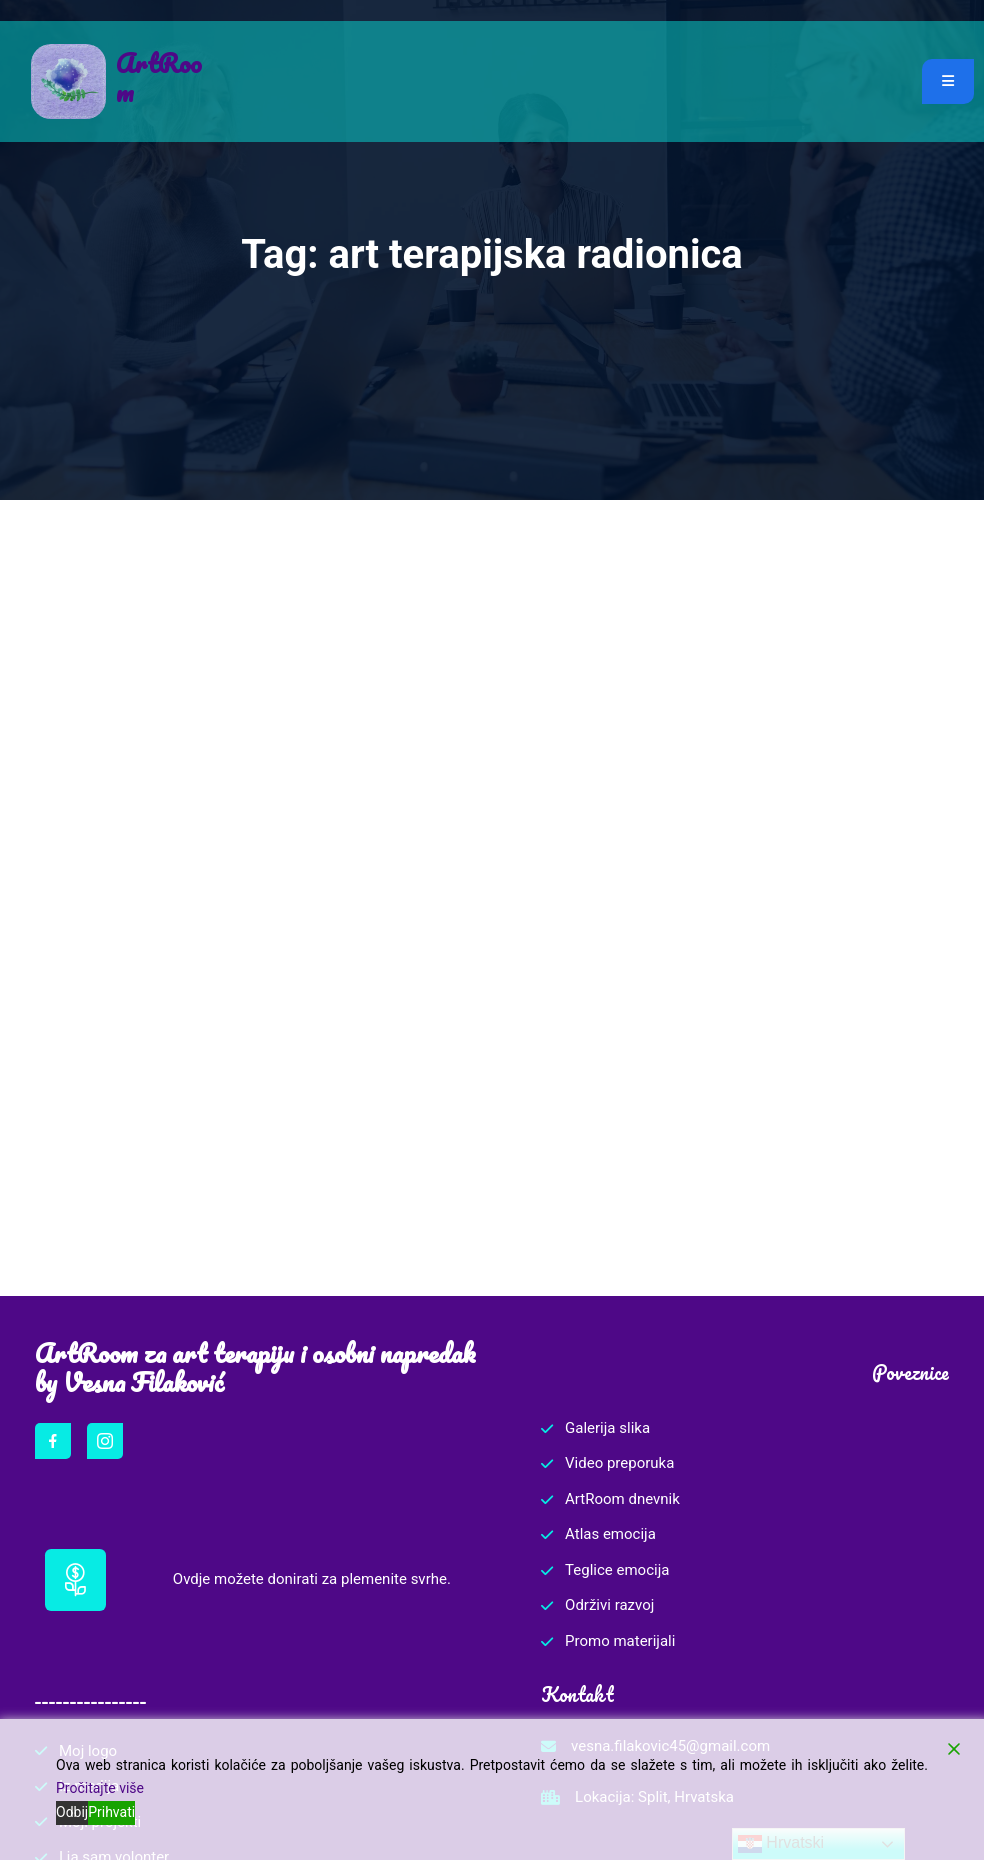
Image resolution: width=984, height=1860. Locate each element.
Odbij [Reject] (72, 1812)
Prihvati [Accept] (111, 1812)
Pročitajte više (100, 1788)
